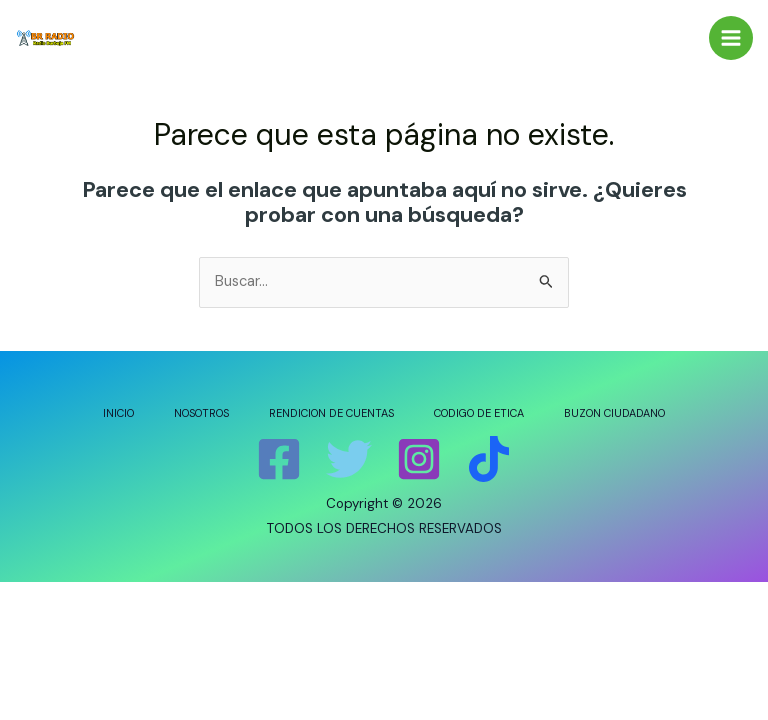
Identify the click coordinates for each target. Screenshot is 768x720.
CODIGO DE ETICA (479, 413)
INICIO (118, 413)
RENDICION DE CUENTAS (331, 413)
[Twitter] (349, 459)
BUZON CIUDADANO (614, 413)
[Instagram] (419, 459)
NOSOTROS (201, 413)
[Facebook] (279, 459)
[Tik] (489, 459)
